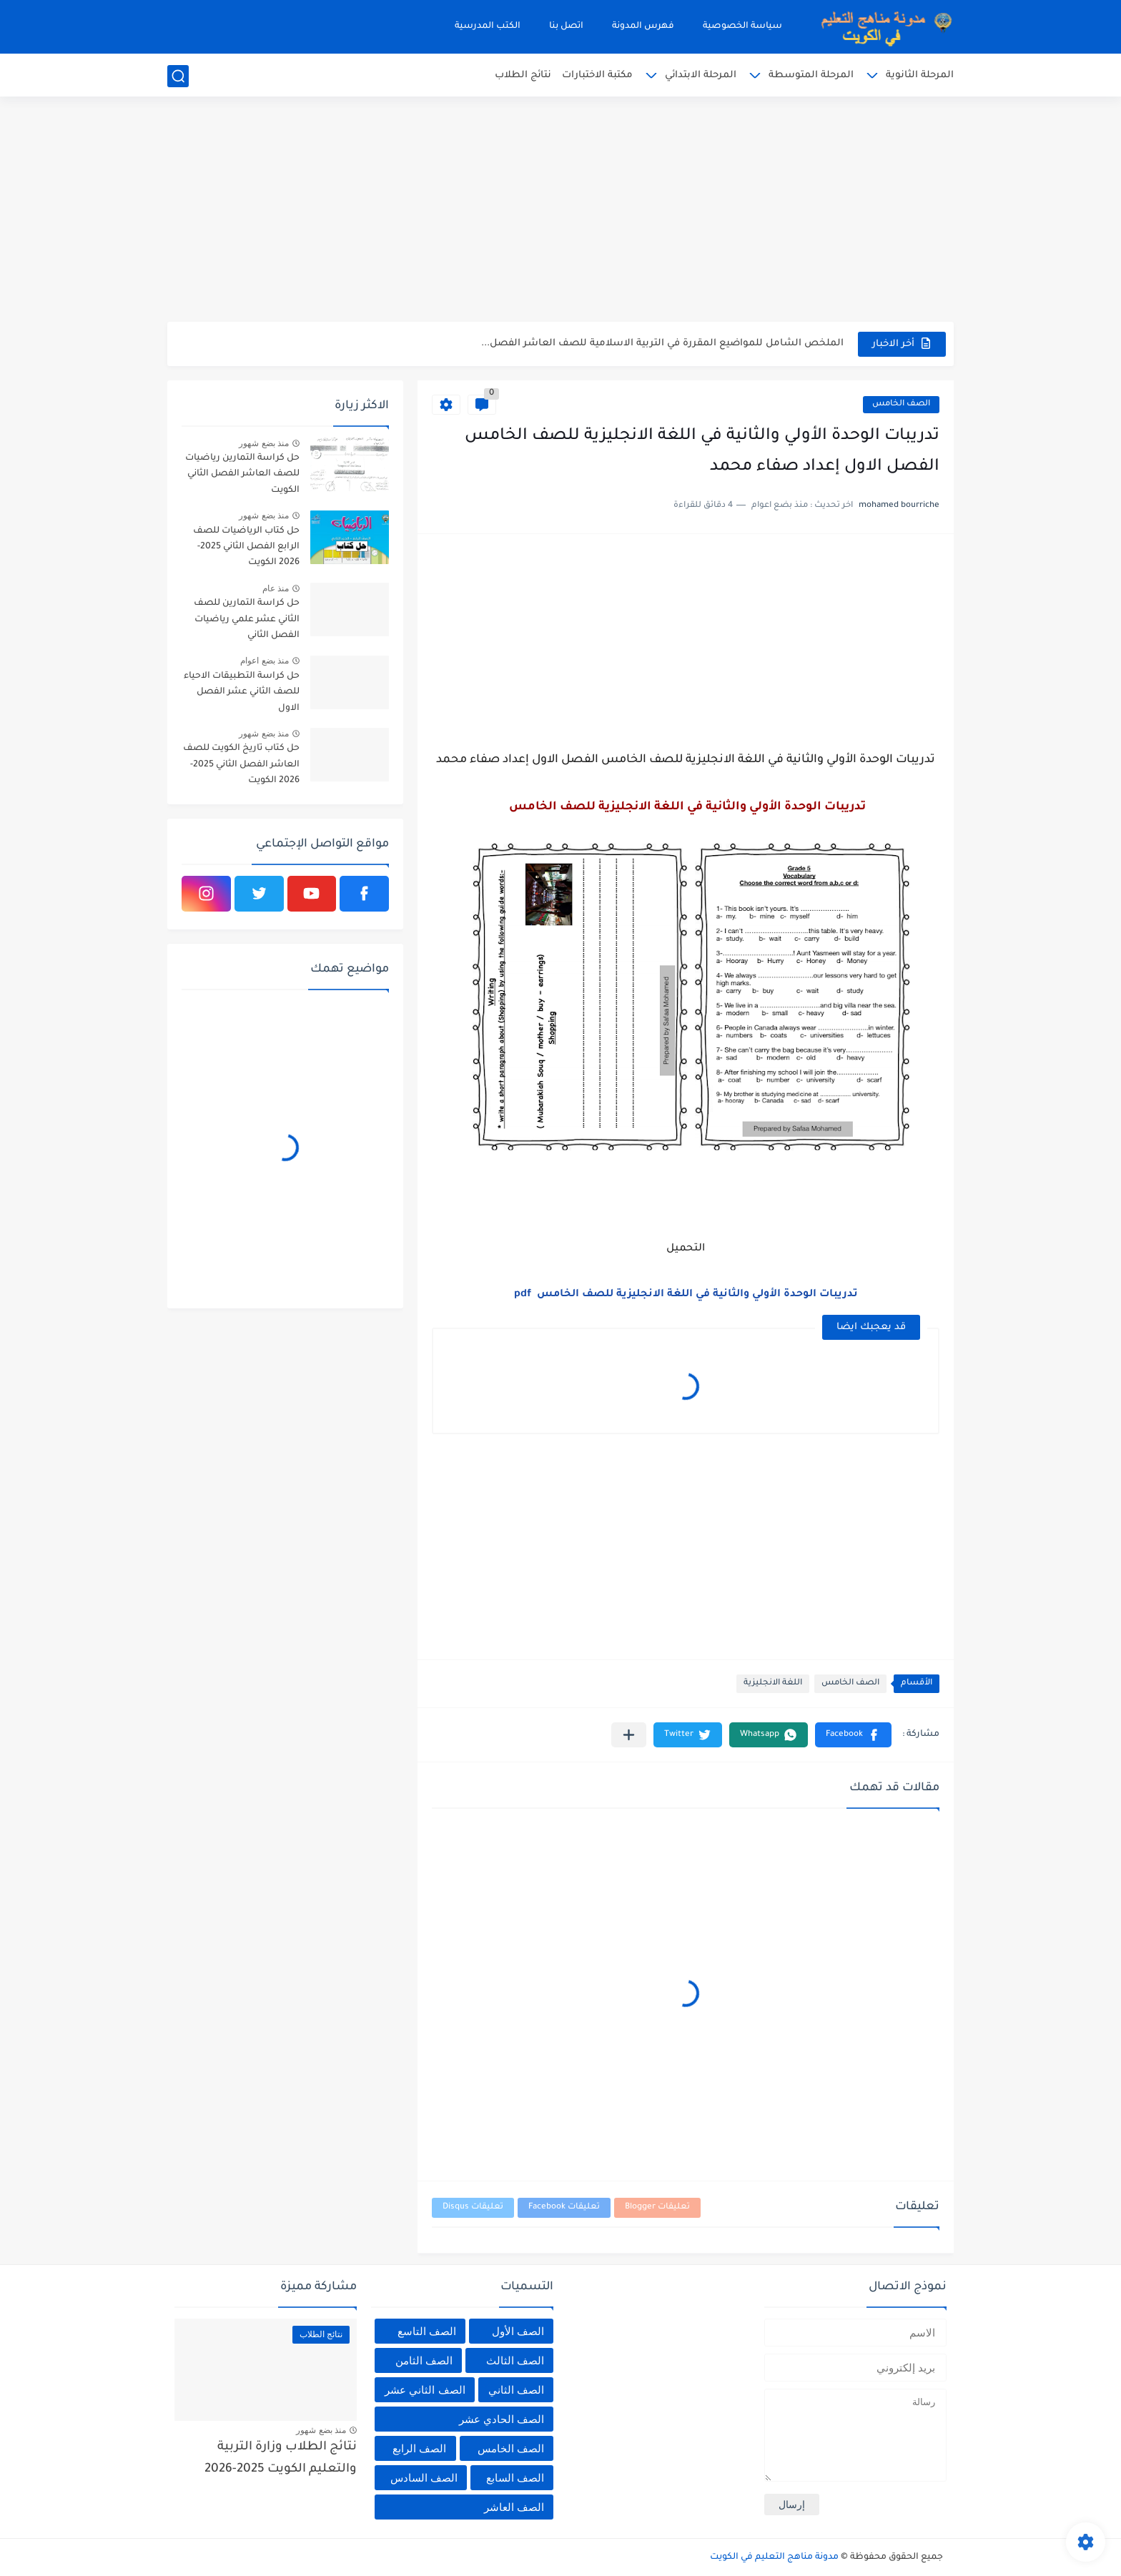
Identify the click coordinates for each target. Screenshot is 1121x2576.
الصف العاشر (514, 2507)
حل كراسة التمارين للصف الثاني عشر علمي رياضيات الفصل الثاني (247, 619)
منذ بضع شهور (264, 443)
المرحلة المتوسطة (811, 75)
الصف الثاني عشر (425, 2390)
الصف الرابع (419, 2448)
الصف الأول (518, 2331)
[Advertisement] (560, 211)
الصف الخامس (901, 404)
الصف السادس (424, 2478)
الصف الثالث (515, 2360)
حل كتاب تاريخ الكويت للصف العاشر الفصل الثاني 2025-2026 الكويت (241, 765)
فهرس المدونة (643, 26)
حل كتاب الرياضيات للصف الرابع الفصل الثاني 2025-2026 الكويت (246, 547)
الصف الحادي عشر (501, 2419)
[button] (853, 1734)
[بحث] (178, 76)
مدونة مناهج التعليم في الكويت (774, 2557)
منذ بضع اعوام (264, 661)
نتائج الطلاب (523, 75)
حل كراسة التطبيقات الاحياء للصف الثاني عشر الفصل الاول (242, 692)
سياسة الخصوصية (742, 26)
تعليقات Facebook (564, 2207)
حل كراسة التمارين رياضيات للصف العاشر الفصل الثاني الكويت (242, 474)
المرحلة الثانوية (920, 75)
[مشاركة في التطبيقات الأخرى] (628, 1734)
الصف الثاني (516, 2390)
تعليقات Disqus (473, 2207)
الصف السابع (515, 2478)
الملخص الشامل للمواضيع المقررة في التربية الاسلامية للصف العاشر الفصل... (662, 343)
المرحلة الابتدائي (700, 75)
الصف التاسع (426, 2331)
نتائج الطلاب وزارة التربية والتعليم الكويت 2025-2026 (280, 2458)
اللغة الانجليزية (773, 1683)
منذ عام (275, 588)
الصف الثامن (424, 2360)
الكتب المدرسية (487, 26)
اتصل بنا (566, 26)
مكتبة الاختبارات (597, 75)
